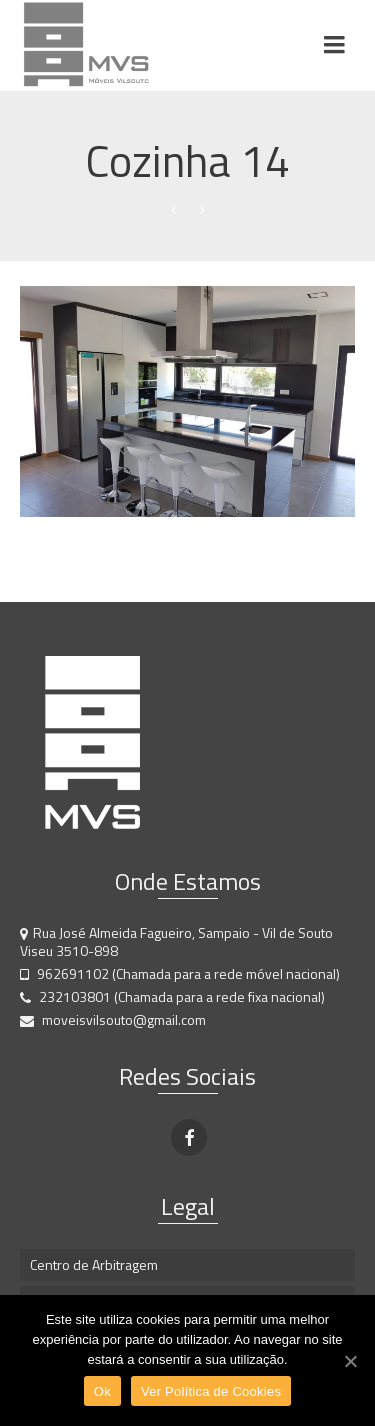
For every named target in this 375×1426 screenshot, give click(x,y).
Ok (102, 1391)
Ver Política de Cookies (211, 1391)
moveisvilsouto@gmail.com (113, 1019)
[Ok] (350, 1361)
